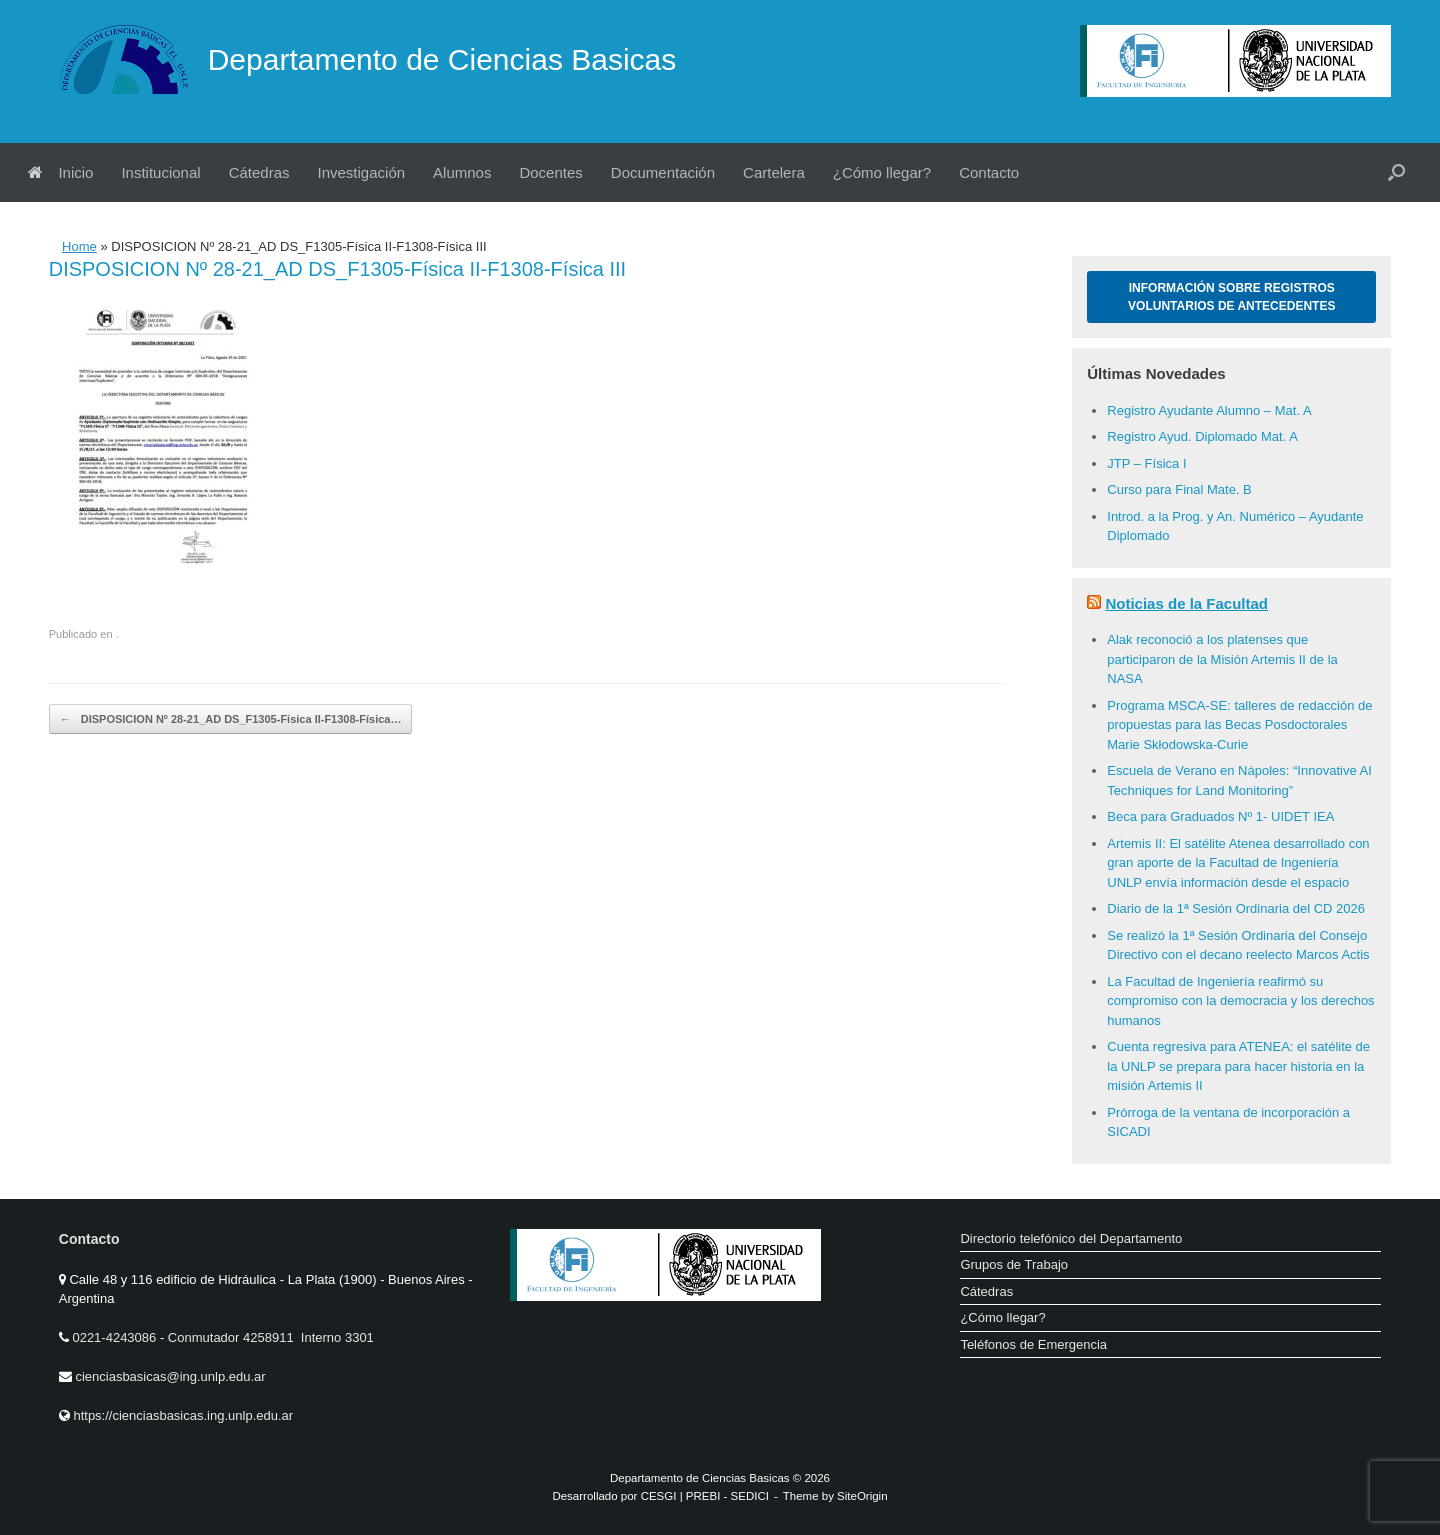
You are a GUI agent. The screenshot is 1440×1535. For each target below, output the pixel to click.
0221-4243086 (115, 1337)
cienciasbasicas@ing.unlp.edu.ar (170, 1376)
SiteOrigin (862, 1496)
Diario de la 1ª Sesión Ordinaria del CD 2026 (1236, 908)
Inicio (60, 172)
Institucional (160, 172)
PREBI (703, 1496)
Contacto (989, 172)
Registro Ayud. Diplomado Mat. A (1202, 436)
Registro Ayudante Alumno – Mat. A (1209, 410)
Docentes (550, 172)
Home (79, 246)
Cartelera (774, 172)
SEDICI (750, 1496)
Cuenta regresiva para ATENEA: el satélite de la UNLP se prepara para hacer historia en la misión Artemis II (1238, 1066)
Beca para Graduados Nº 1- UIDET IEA (1220, 816)
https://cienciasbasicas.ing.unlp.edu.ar (183, 1415)
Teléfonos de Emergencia (1033, 1344)
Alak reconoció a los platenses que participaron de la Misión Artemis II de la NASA (1222, 659)
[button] (1396, 172)
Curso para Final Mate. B (1179, 489)
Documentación (663, 172)
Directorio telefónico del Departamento (1071, 1238)
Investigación (362, 172)
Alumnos (462, 172)
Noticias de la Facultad (1186, 603)
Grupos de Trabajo (1014, 1264)
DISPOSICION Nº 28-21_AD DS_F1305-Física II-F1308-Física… (231, 719)
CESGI (660, 1496)
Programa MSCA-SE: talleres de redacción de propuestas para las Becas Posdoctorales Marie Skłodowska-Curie (1239, 725)
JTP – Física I (1146, 463)
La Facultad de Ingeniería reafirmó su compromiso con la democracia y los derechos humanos (1240, 1001)
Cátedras (259, 172)
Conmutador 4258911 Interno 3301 (269, 1337)
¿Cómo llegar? (882, 172)
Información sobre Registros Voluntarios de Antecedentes (1231, 297)
